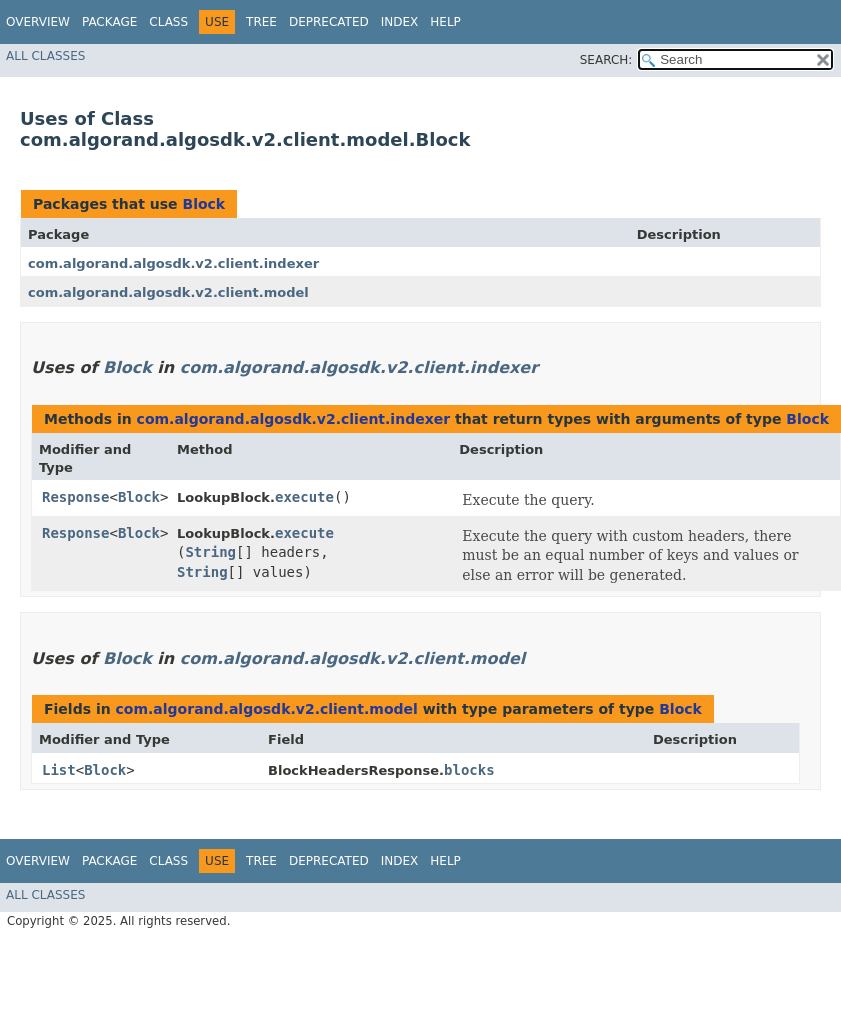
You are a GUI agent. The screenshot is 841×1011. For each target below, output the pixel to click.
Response (75, 497)
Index (400, 22)
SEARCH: (606, 60)
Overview (38, 22)
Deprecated (329, 22)
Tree (261, 22)
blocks (469, 770)
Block (203, 204)
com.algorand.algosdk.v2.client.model (168, 292)
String (210, 552)
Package (109, 22)
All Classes (45, 56)
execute (304, 497)
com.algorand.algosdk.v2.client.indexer (173, 263)
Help (445, 22)
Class (168, 22)
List (59, 770)
